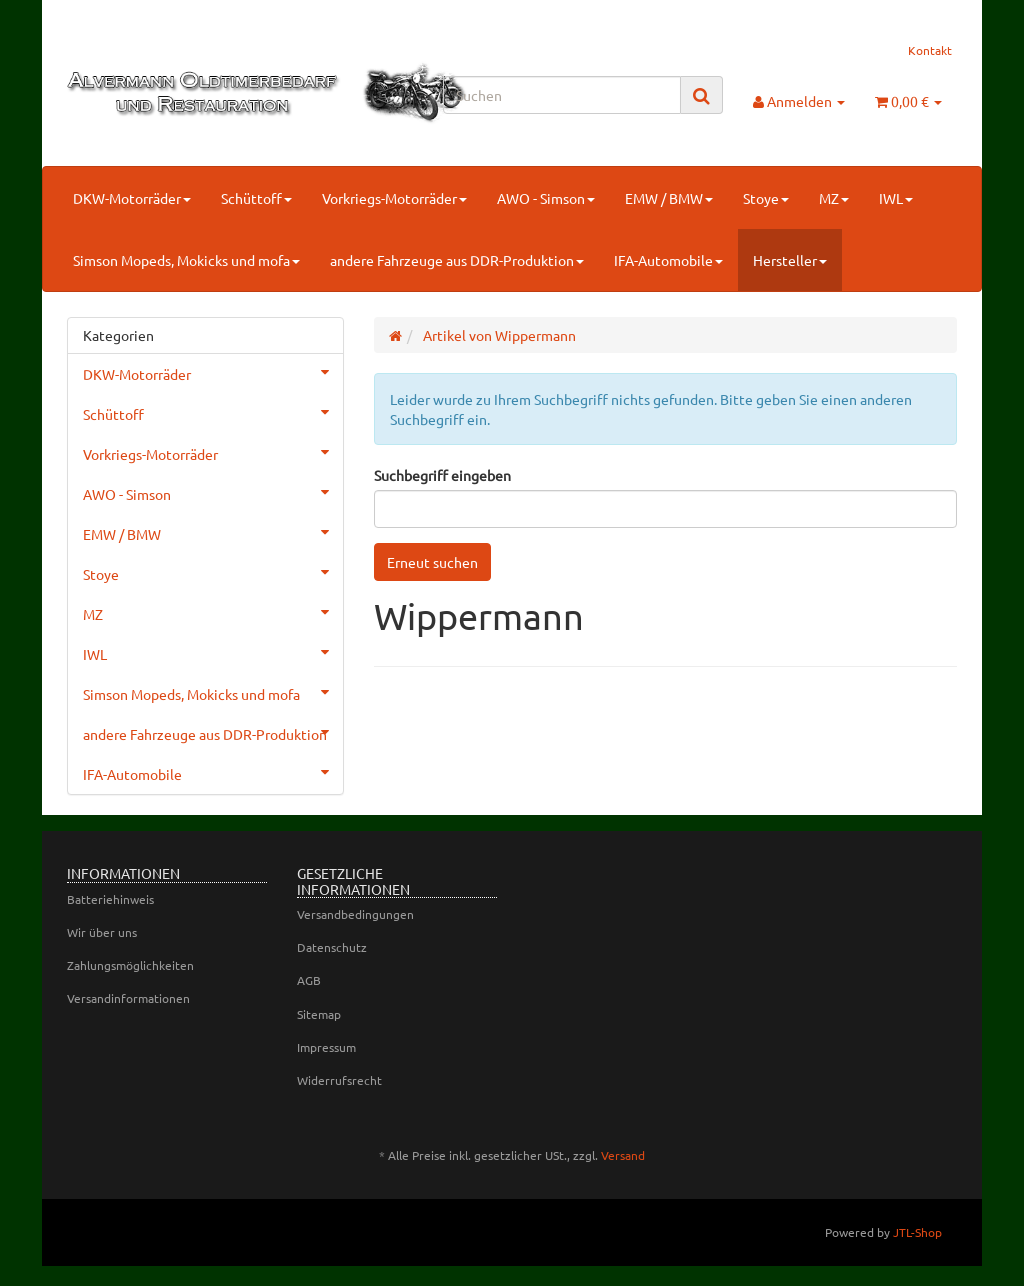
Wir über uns (102, 932)
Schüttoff (256, 198)
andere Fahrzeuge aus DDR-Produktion (457, 260)
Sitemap (319, 1014)
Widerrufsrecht (339, 1080)
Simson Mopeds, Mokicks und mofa (186, 260)
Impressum (326, 1047)
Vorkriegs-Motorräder (394, 198)
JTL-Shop (917, 1232)
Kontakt (930, 50)
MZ (834, 198)
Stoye (766, 198)
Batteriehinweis (110, 899)
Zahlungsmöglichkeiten (130, 965)
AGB (309, 980)
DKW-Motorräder (132, 198)
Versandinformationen (128, 998)
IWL (896, 198)
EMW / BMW (669, 198)
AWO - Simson (546, 198)
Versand (623, 1155)
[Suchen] (562, 95)
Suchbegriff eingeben (442, 475)
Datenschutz (332, 947)
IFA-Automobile (668, 260)
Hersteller (790, 260)
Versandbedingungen (355, 914)
